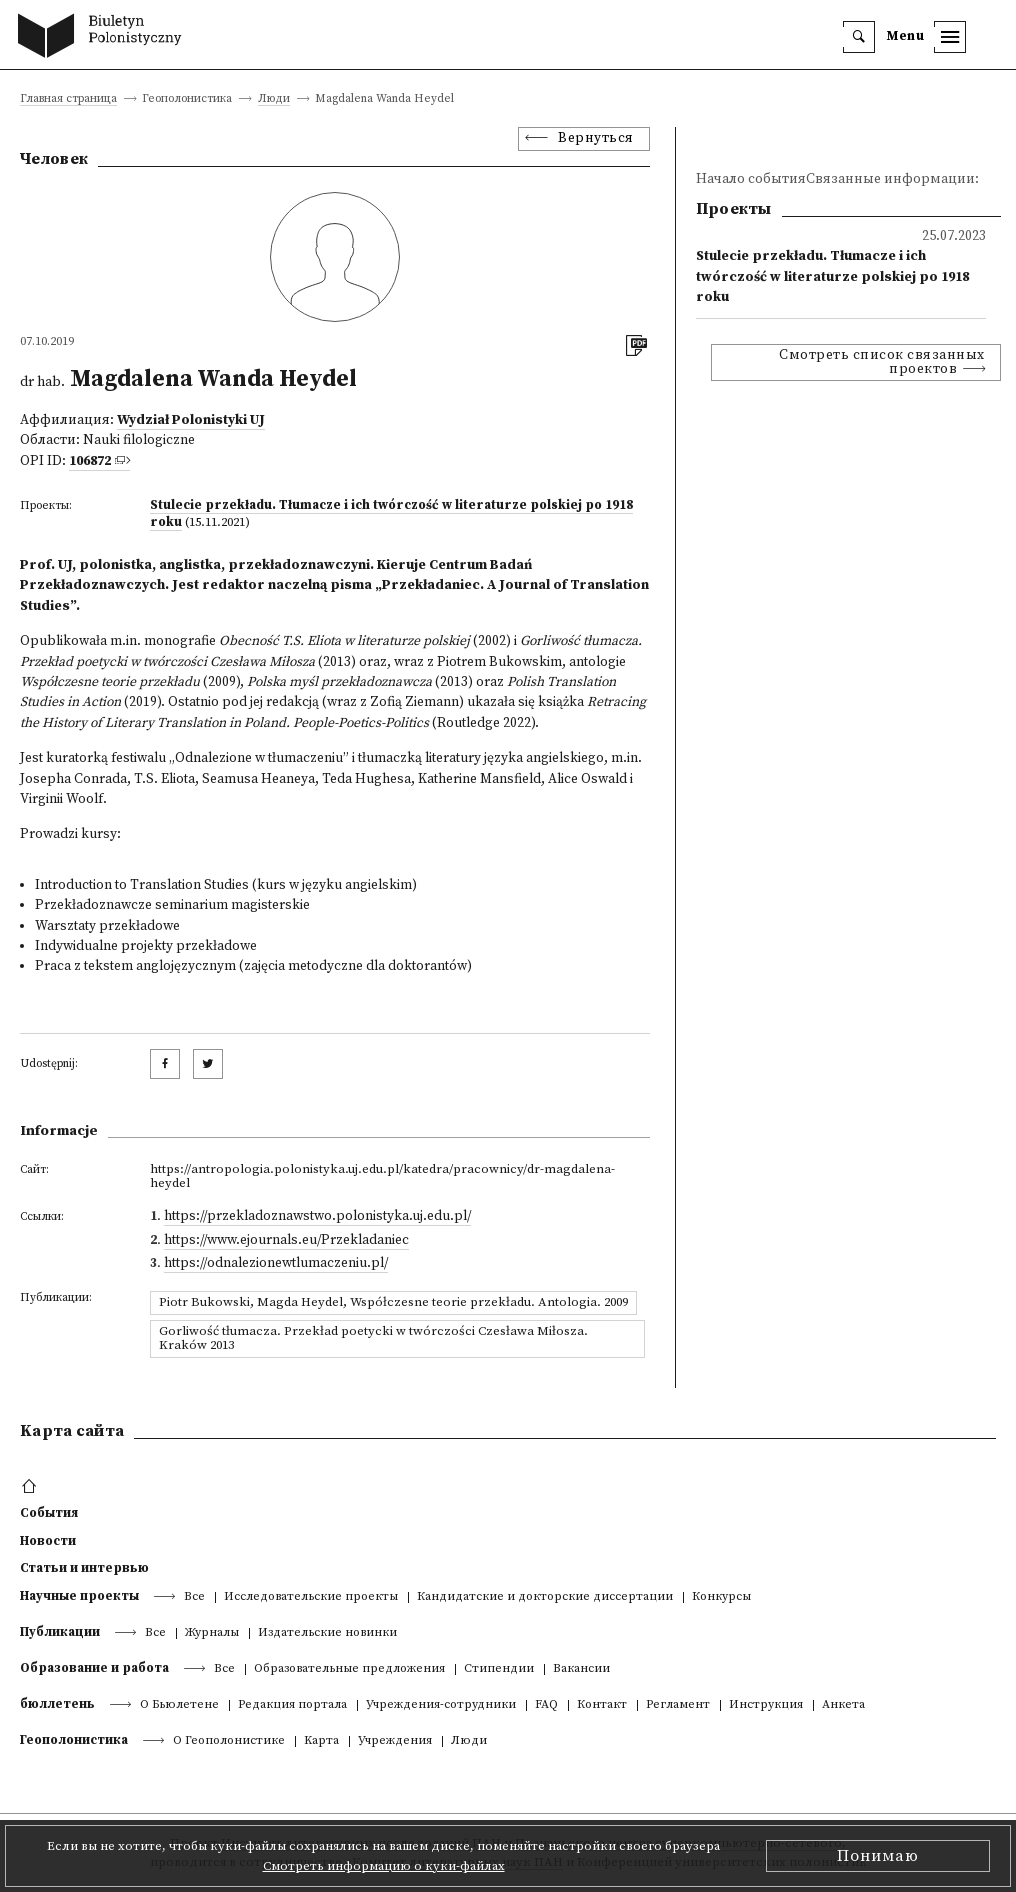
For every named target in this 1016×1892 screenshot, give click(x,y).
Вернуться (596, 138)
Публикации (60, 1632)
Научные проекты (79, 1596)
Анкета (843, 1705)
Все (194, 1597)
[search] (859, 37)
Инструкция (766, 1705)
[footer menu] (31, 1487)
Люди (274, 99)
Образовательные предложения (349, 1669)
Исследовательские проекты (311, 1597)
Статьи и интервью (84, 1568)
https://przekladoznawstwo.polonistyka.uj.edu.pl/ (317, 1216)
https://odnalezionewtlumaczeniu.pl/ (276, 1263)
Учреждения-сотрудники (441, 1705)
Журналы (212, 1633)
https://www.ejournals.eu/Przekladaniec (286, 1240)
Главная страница (68, 99)
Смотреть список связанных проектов (882, 362)
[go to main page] (104, 38)
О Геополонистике (229, 1741)
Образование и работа (94, 1668)
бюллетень (57, 1704)
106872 (90, 461)
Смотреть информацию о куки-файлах (384, 1866)
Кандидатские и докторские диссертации (545, 1597)
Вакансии (581, 1669)
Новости (48, 1541)
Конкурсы (721, 1597)
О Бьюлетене (179, 1705)
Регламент (678, 1705)
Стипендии (499, 1669)
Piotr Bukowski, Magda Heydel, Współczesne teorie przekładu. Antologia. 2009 (393, 1302)
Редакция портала (292, 1705)
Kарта (321, 1741)
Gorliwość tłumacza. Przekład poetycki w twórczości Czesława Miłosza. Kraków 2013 (373, 1338)
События (49, 1513)
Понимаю (878, 1856)
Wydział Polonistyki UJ (191, 420)
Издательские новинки (327, 1633)
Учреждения (395, 1741)
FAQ (546, 1705)
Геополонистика (74, 1740)
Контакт (602, 1705)
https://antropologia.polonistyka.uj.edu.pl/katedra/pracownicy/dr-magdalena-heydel (382, 1176)
